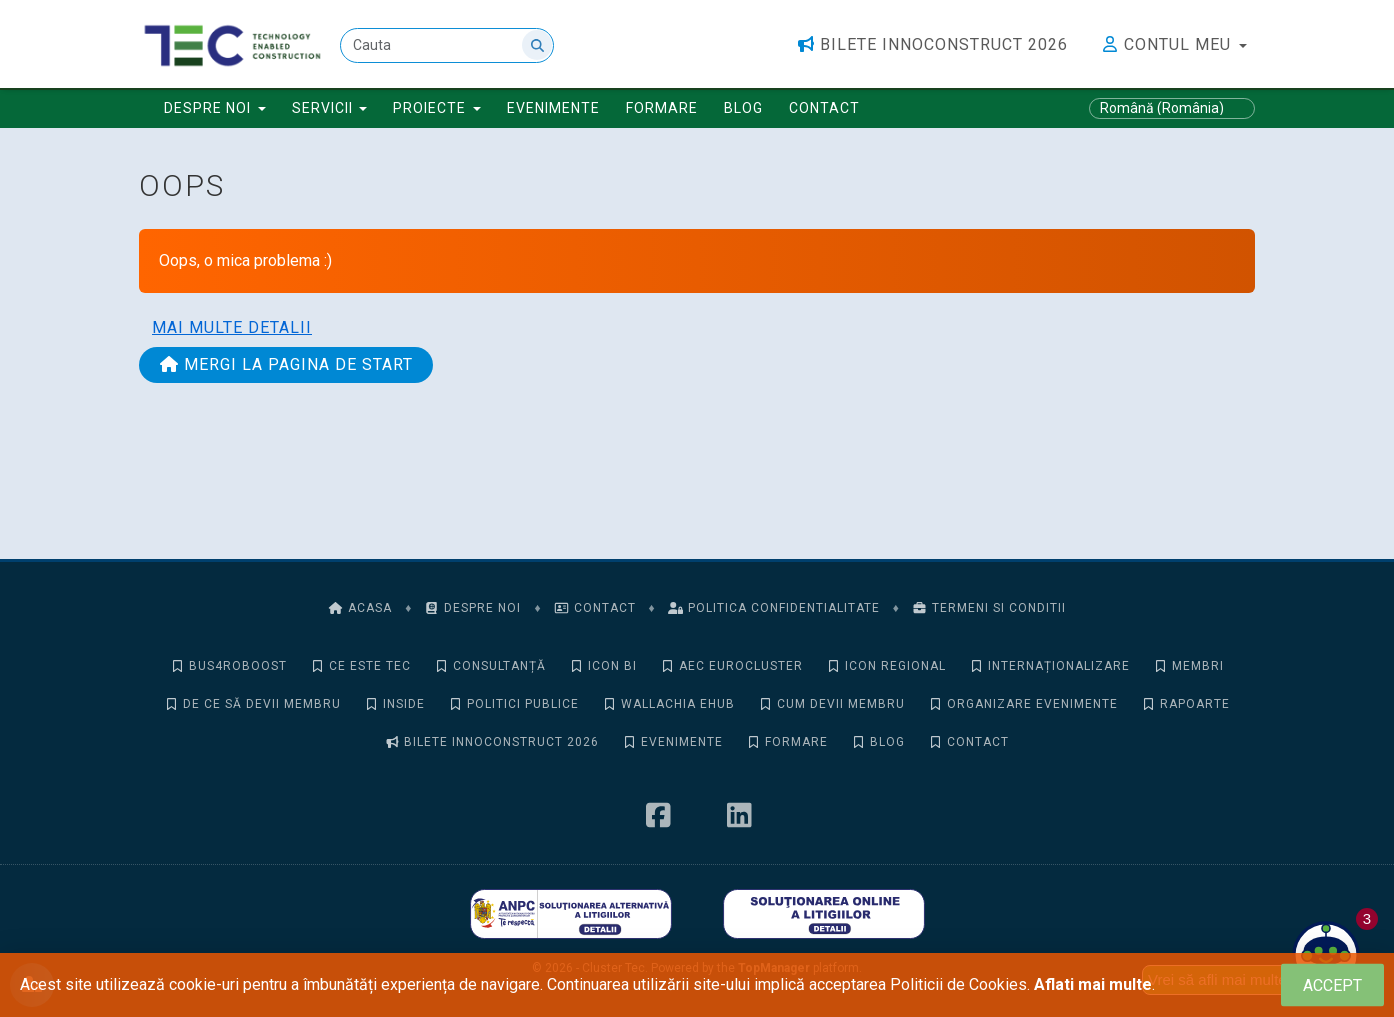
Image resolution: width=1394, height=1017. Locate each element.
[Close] (1332, 985)
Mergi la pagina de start (286, 364)
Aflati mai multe (1093, 984)
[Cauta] (447, 45)
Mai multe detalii (232, 327)
